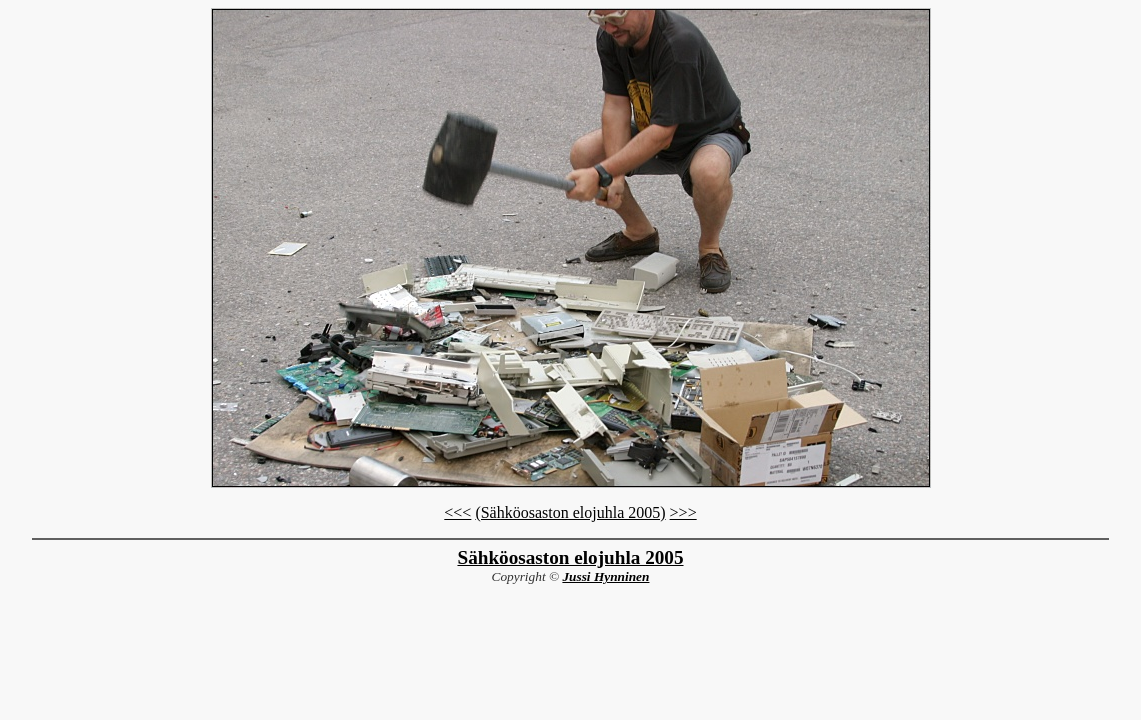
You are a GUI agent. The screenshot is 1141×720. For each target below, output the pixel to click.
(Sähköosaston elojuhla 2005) (570, 512)
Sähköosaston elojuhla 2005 (570, 557)
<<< (457, 512)
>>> (683, 512)
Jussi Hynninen (605, 576)
